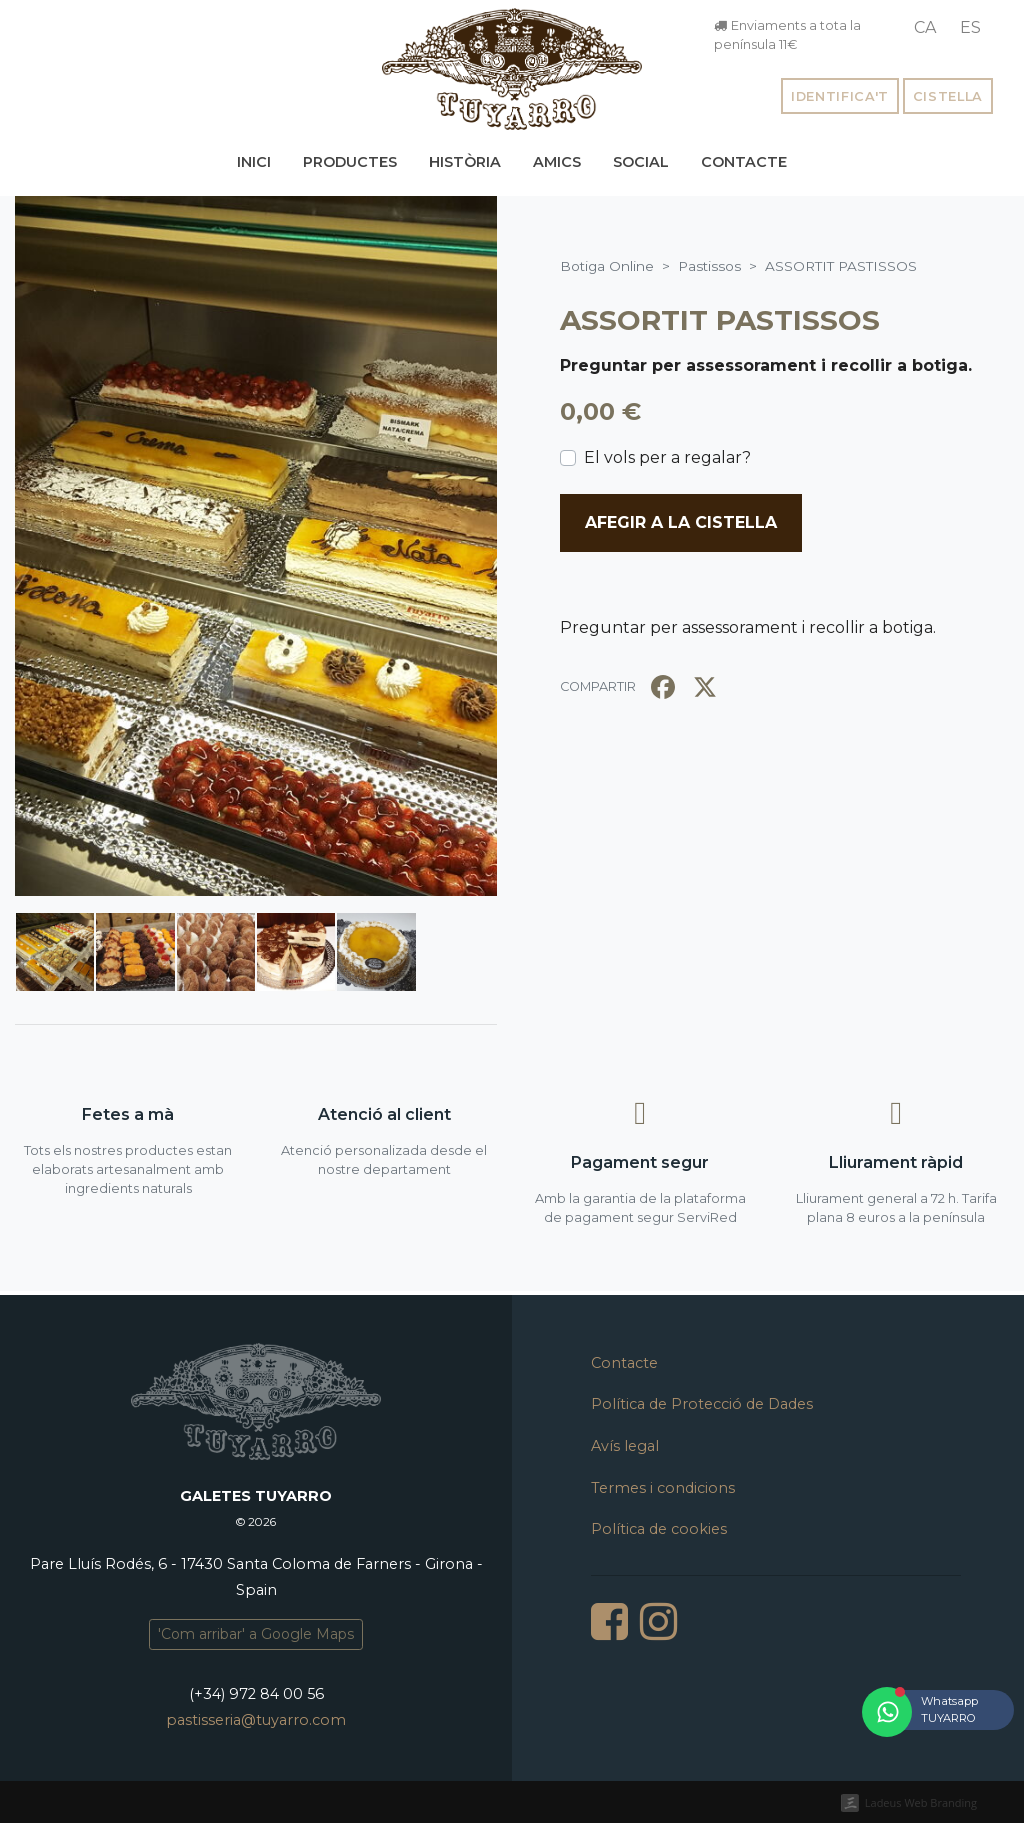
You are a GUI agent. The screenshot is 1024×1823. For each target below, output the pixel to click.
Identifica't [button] (840, 96)
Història (465, 162)
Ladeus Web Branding (921, 1802)
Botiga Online (607, 266)
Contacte (744, 162)
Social (641, 162)
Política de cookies (659, 1529)
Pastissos (709, 266)
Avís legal (625, 1446)
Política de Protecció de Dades (702, 1404)
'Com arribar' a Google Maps (256, 1634)
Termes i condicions (663, 1488)
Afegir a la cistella (681, 522)
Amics (557, 162)
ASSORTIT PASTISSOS (720, 320)
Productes (350, 162)
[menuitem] (925, 28)
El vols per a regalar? (667, 457)
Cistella (948, 96)
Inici (254, 162)
